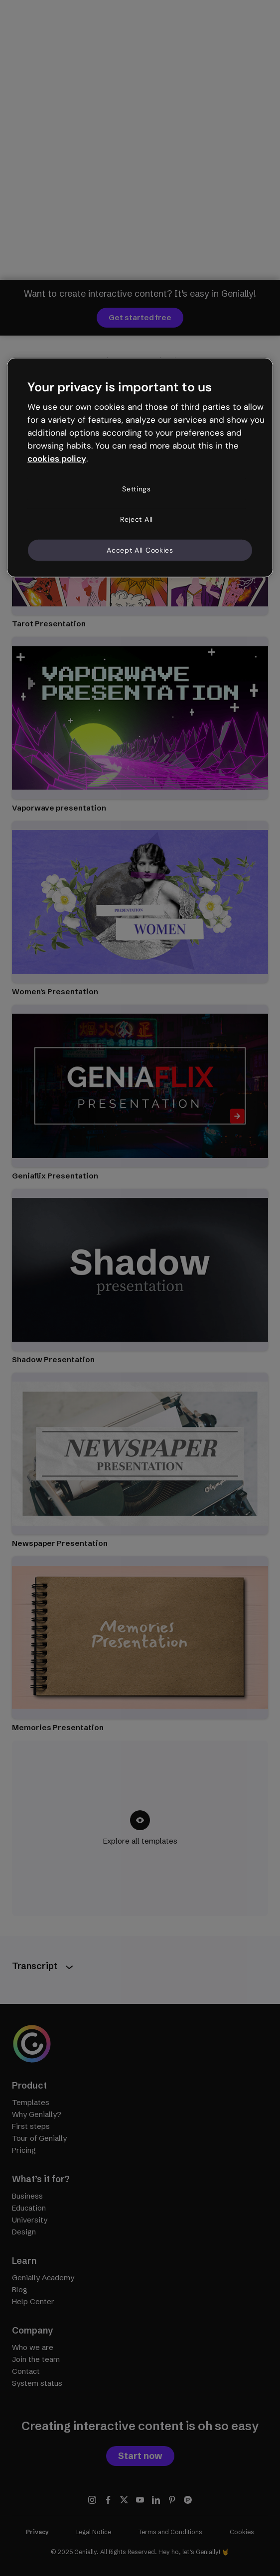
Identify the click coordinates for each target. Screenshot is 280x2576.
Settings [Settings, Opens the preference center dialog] (136, 488)
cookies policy (56, 458)
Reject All (136, 519)
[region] (140, 468)
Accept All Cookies (140, 549)
